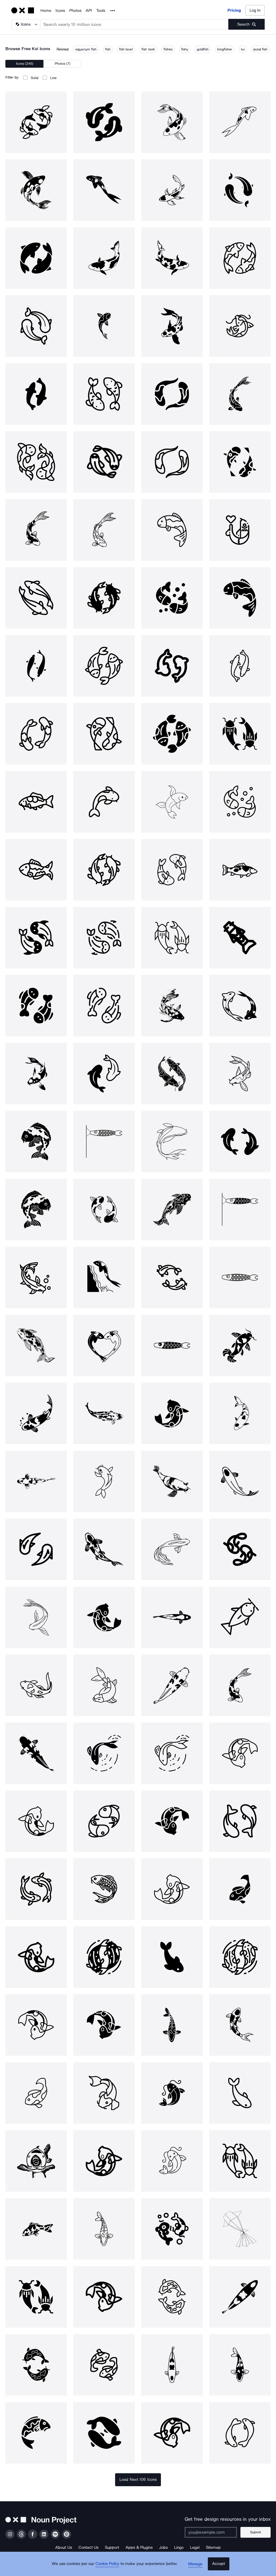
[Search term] (134, 24)
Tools (100, 10)
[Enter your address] (213, 2532)
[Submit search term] (246, 24)
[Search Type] (25, 24)
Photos (75, 10)
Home (45, 10)
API (89, 10)
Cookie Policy (109, 2566)
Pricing (234, 10)
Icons (60, 10)
